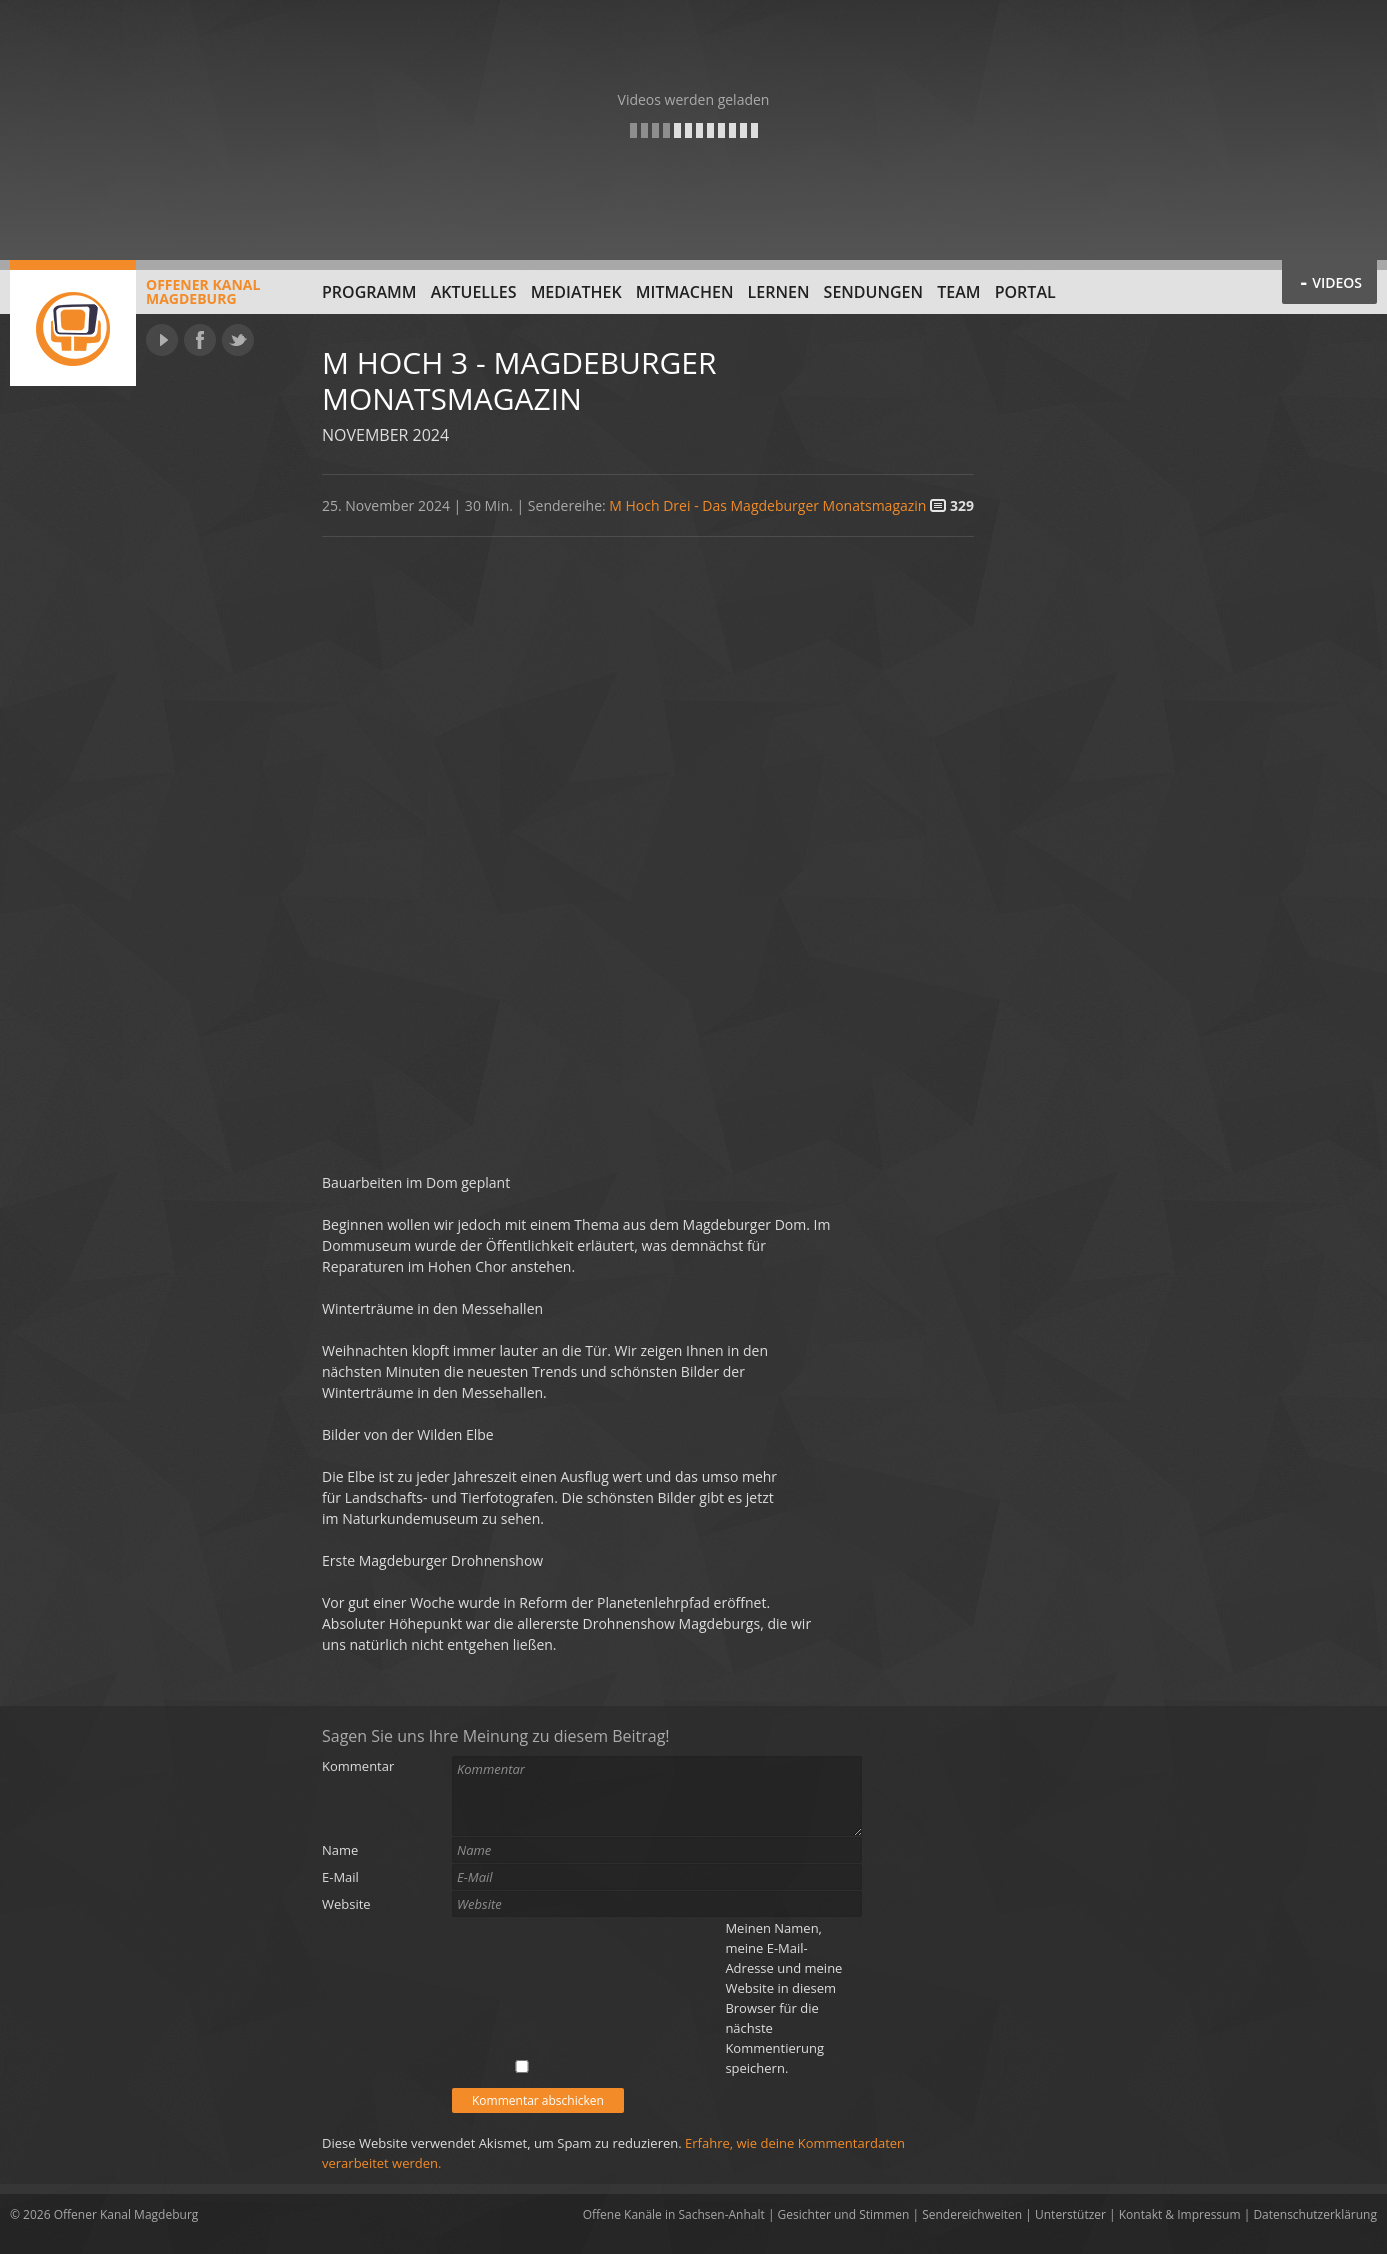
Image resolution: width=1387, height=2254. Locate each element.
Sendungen (873, 292)
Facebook (200, 340)
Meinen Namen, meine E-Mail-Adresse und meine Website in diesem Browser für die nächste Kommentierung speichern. (783, 1998)
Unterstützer (1070, 2214)
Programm (369, 292)
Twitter (238, 340)
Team (958, 292)
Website (346, 1904)
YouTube (162, 340)
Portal (1025, 292)
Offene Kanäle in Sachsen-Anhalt (674, 2214)
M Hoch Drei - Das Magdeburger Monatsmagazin (767, 505)
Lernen (779, 292)
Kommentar (358, 1766)
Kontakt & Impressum (1180, 2214)
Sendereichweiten (972, 2214)
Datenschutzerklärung (1315, 2214)
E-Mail (340, 1877)
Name (340, 1850)
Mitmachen (685, 292)
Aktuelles (474, 292)
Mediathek (576, 292)
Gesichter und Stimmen (844, 2214)
